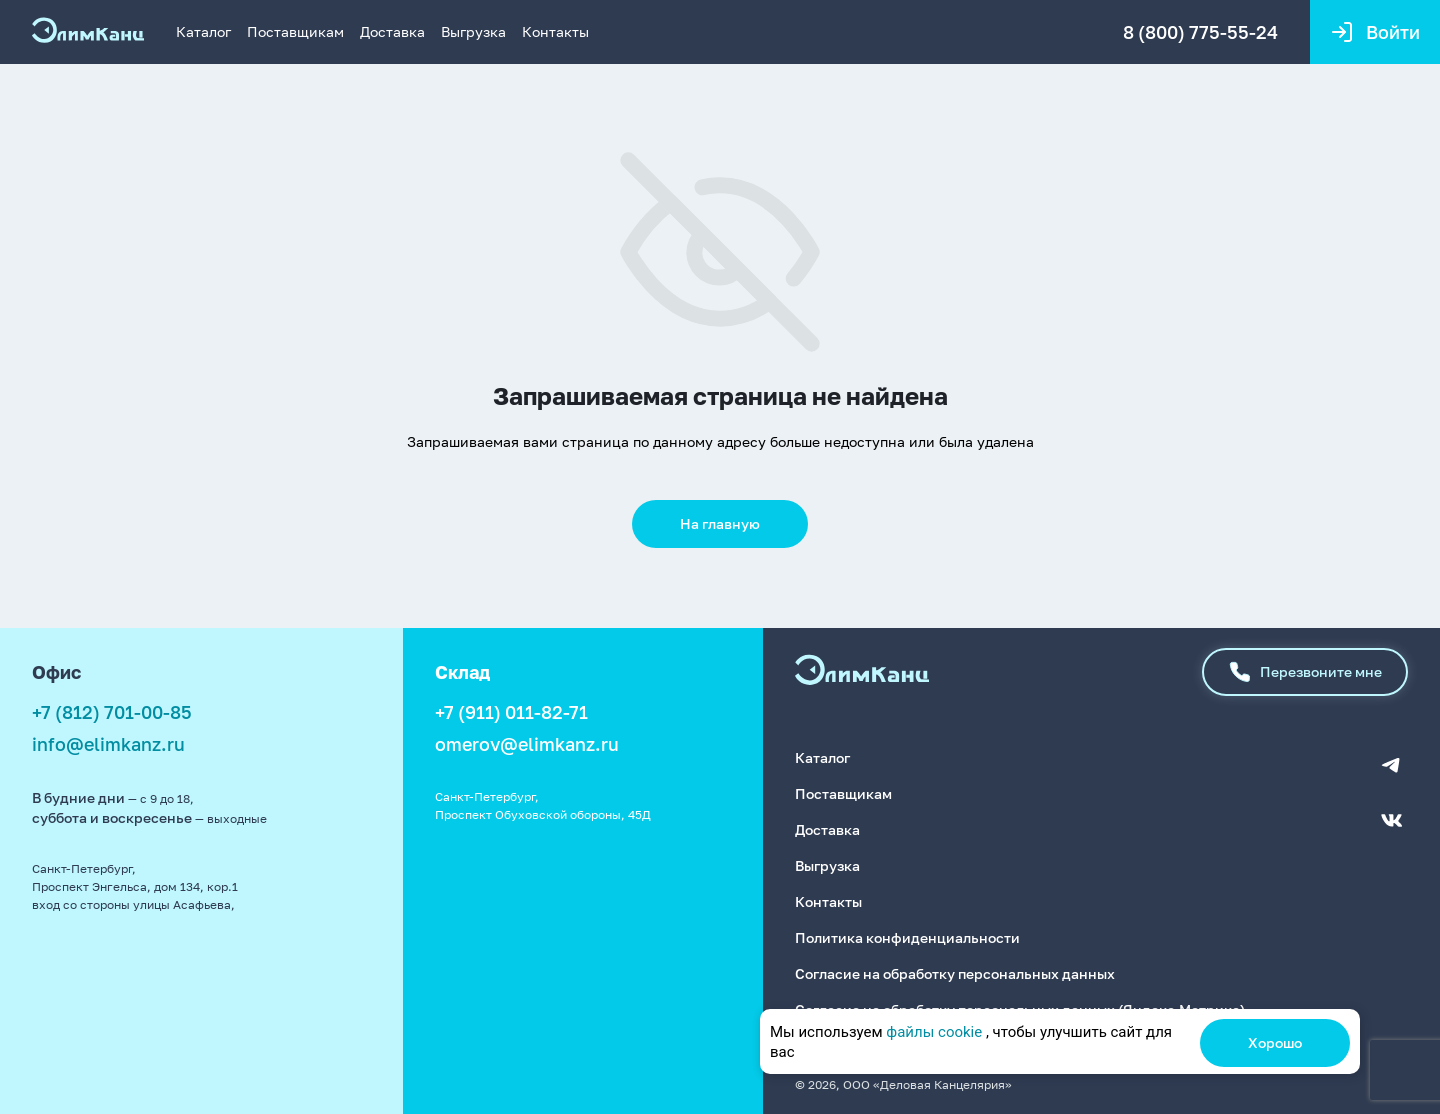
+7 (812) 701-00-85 (112, 712)
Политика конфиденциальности (907, 937)
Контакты (555, 31)
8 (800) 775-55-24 (1200, 32)
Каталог (203, 31)
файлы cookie (934, 1032)
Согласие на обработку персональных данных (955, 973)
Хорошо (1275, 1042)
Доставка (392, 31)
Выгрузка (473, 31)
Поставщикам (295, 31)
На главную (720, 523)
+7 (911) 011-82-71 (511, 712)
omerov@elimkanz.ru (527, 744)
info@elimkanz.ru (108, 744)
